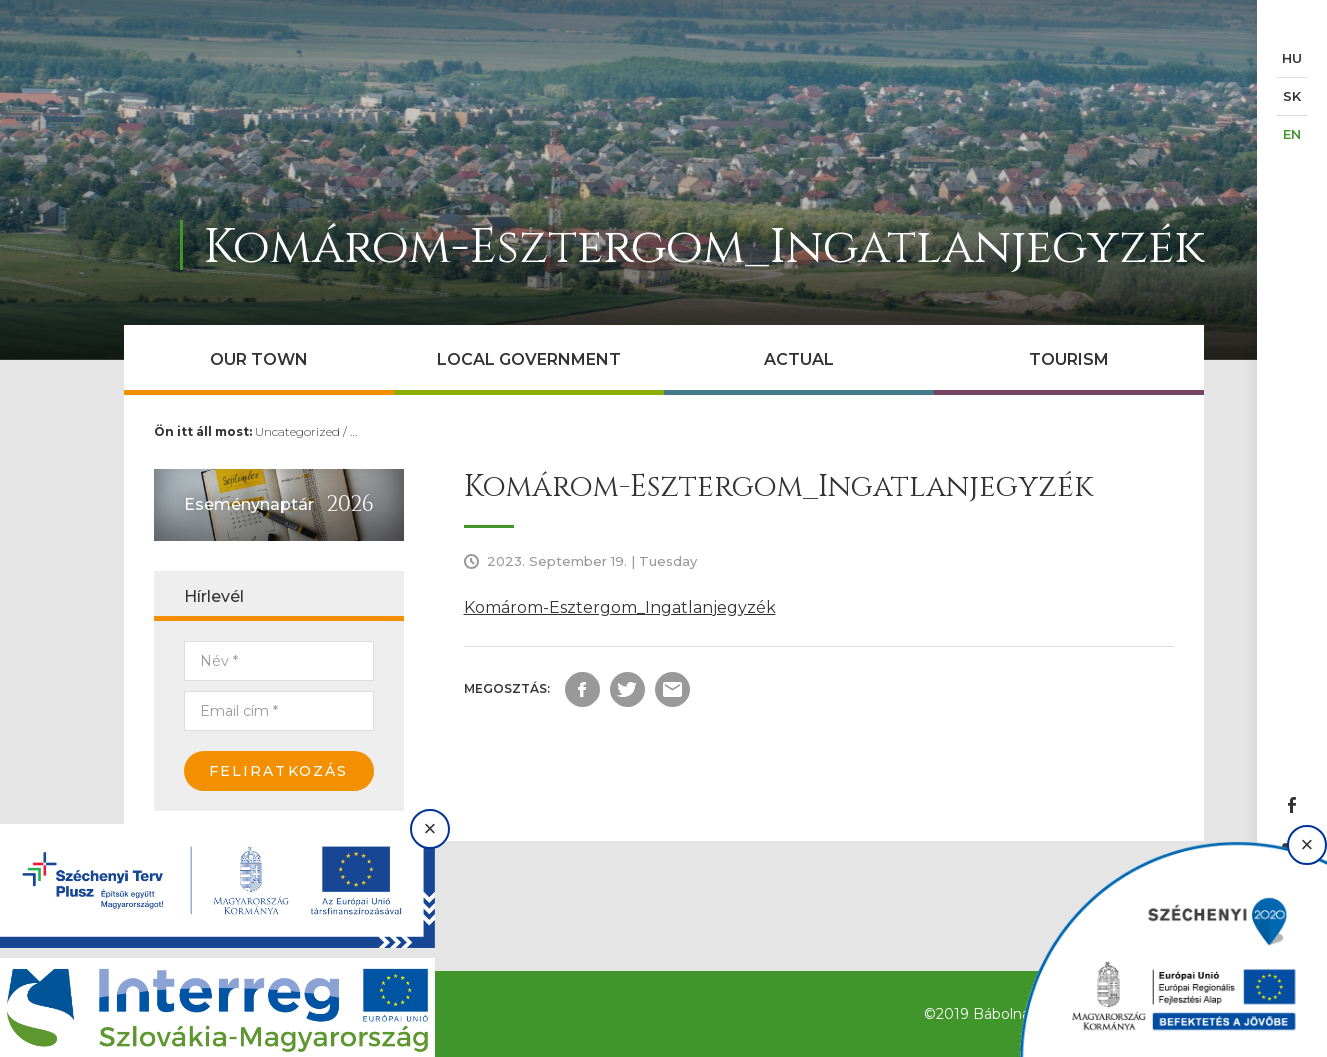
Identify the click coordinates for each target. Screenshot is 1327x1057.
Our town (259, 359)
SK (1292, 96)
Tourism (1069, 359)
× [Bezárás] (430, 828)
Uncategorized (297, 431)
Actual (799, 359)
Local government (529, 359)
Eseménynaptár (249, 504)
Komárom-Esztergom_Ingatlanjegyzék (620, 607)
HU (1292, 58)
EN (1292, 134)
